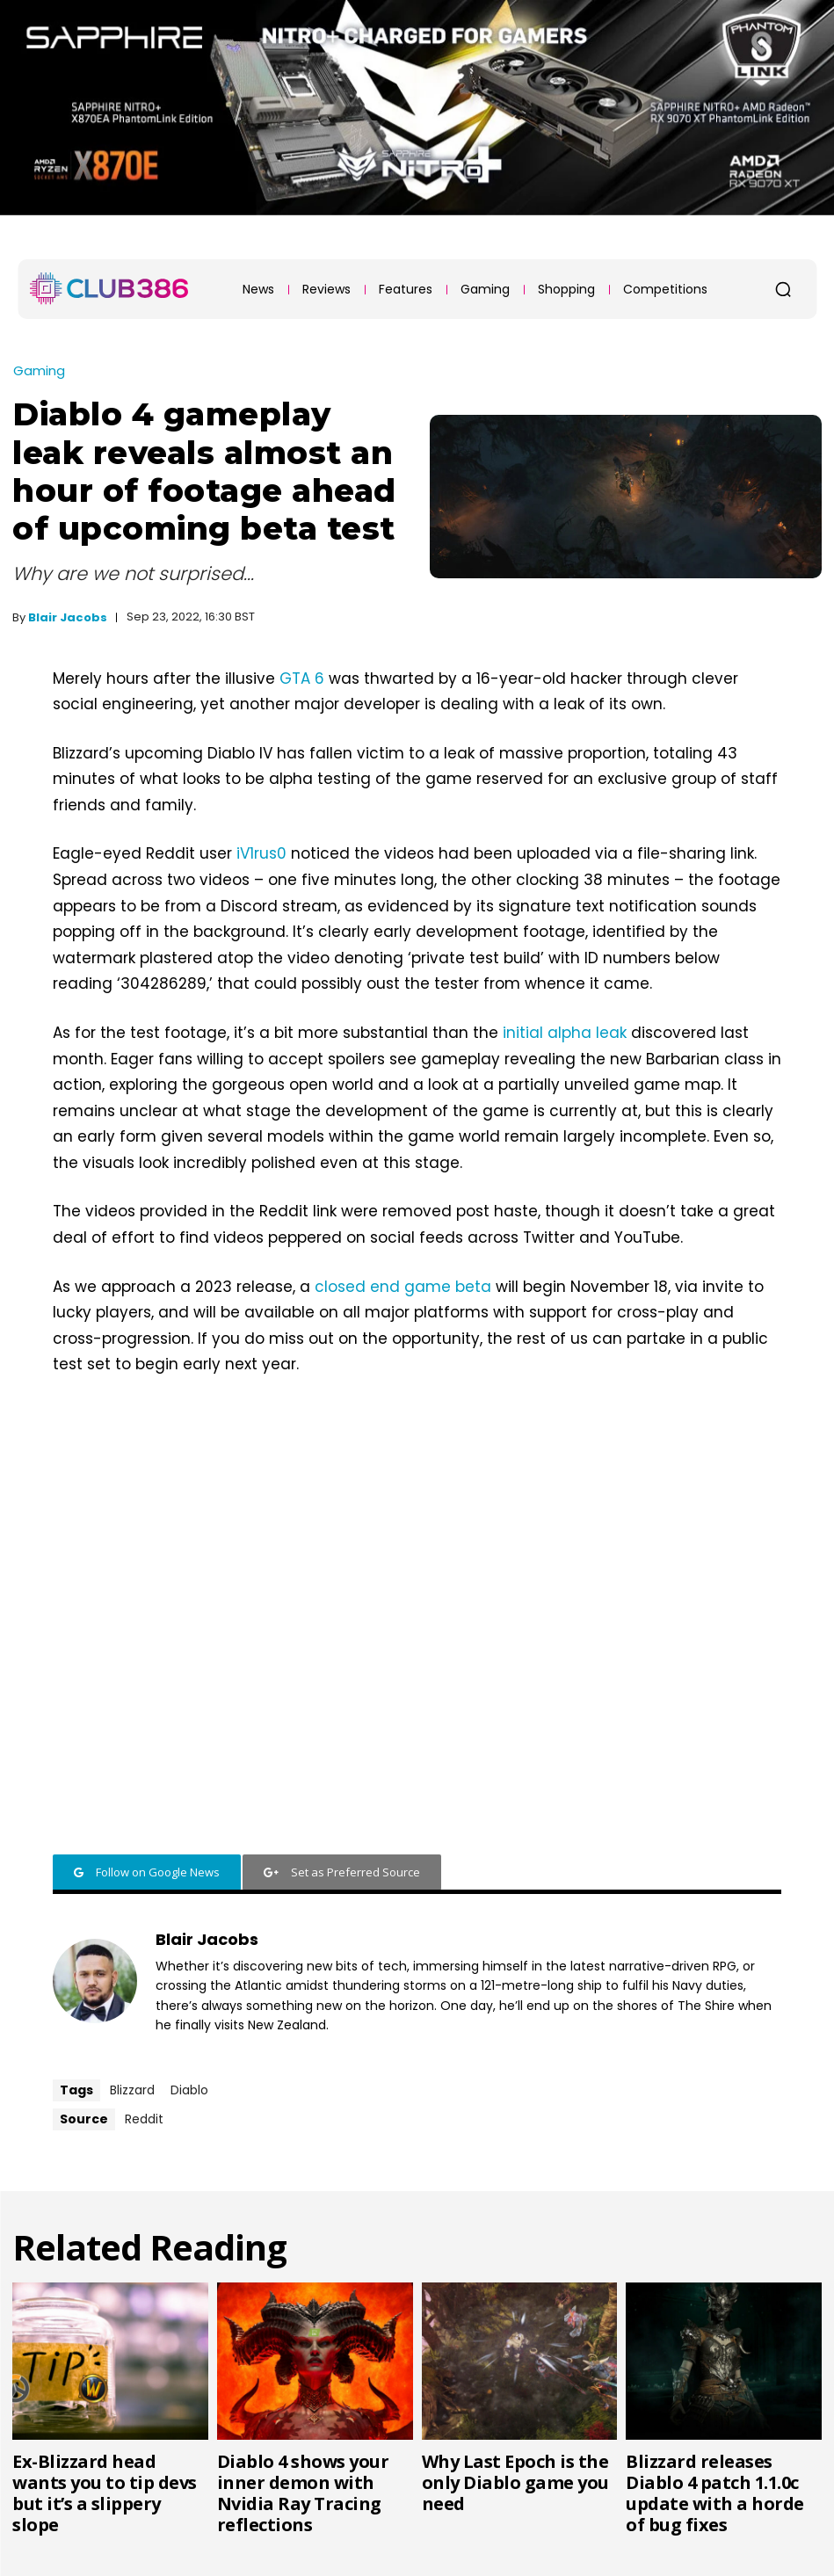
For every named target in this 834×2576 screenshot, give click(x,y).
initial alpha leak (565, 1032)
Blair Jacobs (67, 617)
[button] (783, 289)
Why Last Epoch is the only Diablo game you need (515, 2482)
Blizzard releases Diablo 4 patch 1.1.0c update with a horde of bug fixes (715, 2492)
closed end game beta (403, 1286)
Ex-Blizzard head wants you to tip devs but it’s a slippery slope (104, 2492)
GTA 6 (304, 678)
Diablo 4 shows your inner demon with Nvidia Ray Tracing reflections (303, 2492)
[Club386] (109, 288)
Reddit (144, 2119)
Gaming (39, 370)
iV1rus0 (261, 853)
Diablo (189, 2090)
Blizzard (132, 2090)
